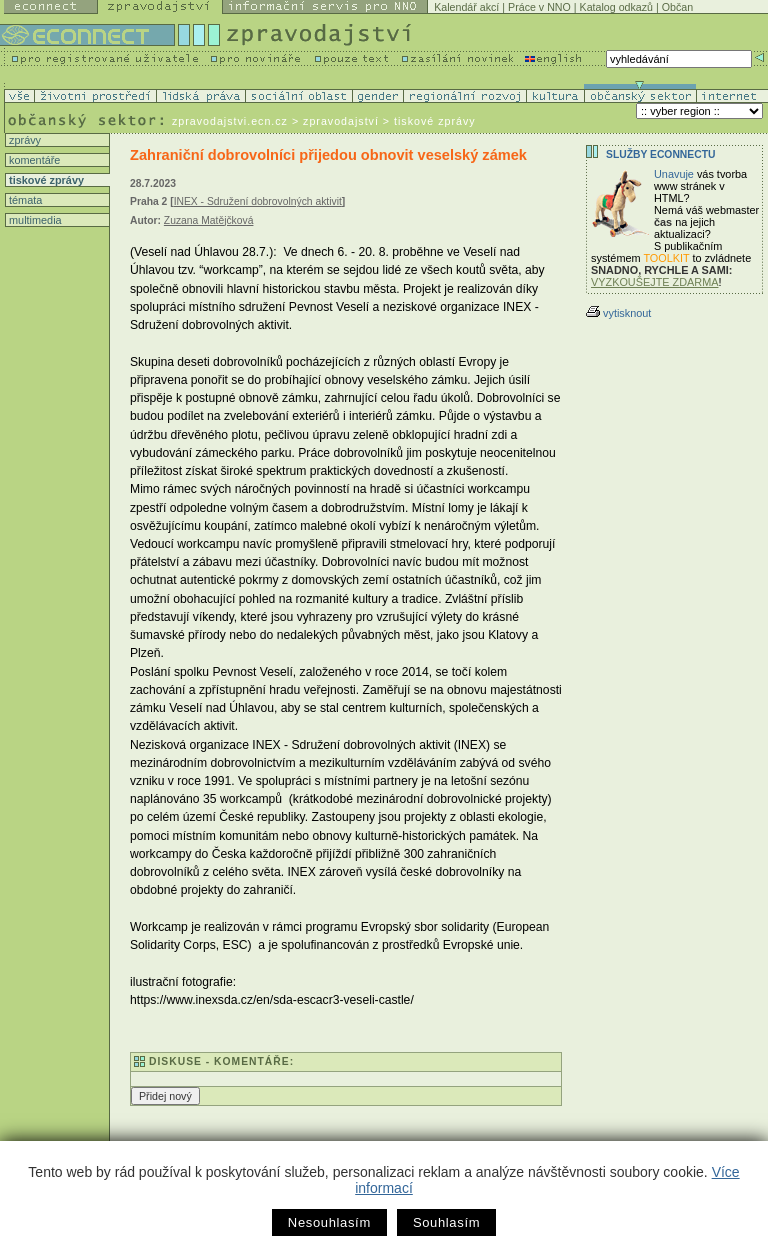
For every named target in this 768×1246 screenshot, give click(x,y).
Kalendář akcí (466, 7)
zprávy (23, 140)
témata (24, 200)
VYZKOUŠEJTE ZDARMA (655, 282)
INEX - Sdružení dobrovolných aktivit (258, 201)
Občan (677, 7)
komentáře (33, 160)
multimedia (34, 220)
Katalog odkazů (616, 7)
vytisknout (618, 313)
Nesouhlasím (329, 1222)
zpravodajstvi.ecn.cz (230, 121)
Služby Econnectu (660, 154)
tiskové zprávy (45, 180)
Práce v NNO (539, 7)
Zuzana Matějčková (209, 220)
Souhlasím (446, 1222)
